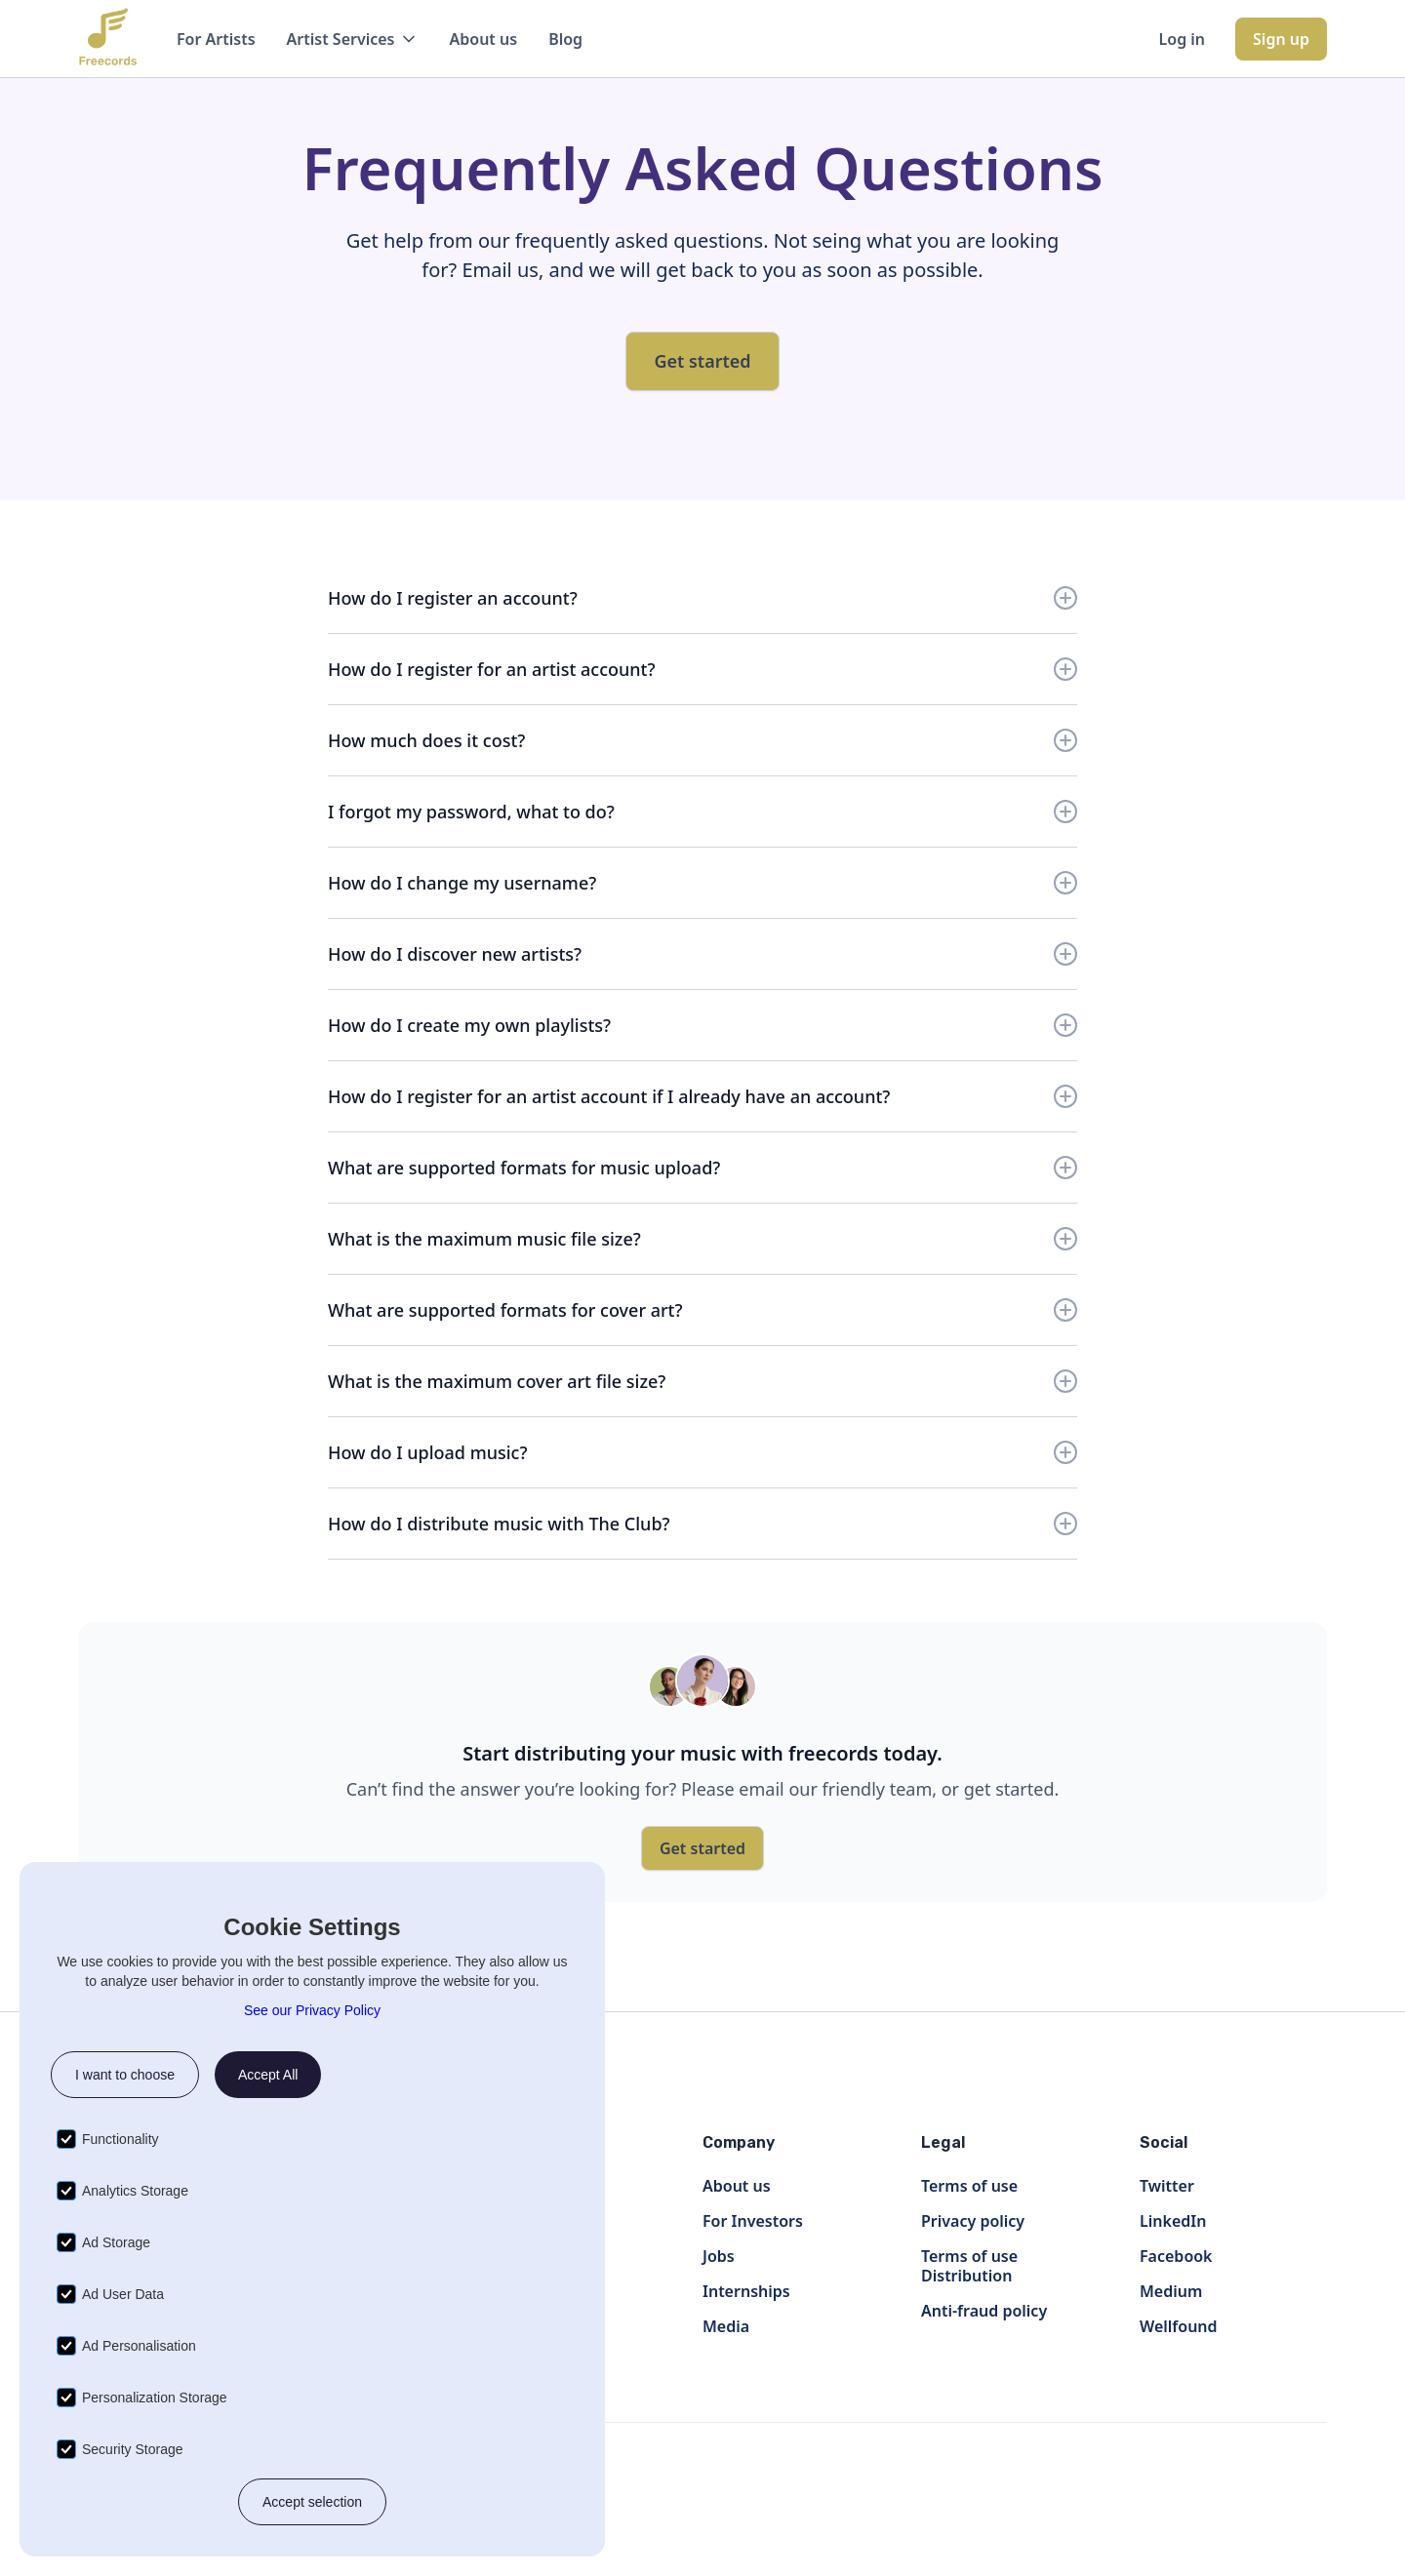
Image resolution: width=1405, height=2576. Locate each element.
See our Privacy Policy (312, 2010)
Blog (565, 39)
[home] (108, 39)
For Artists (216, 39)
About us (484, 39)
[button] (352, 39)
